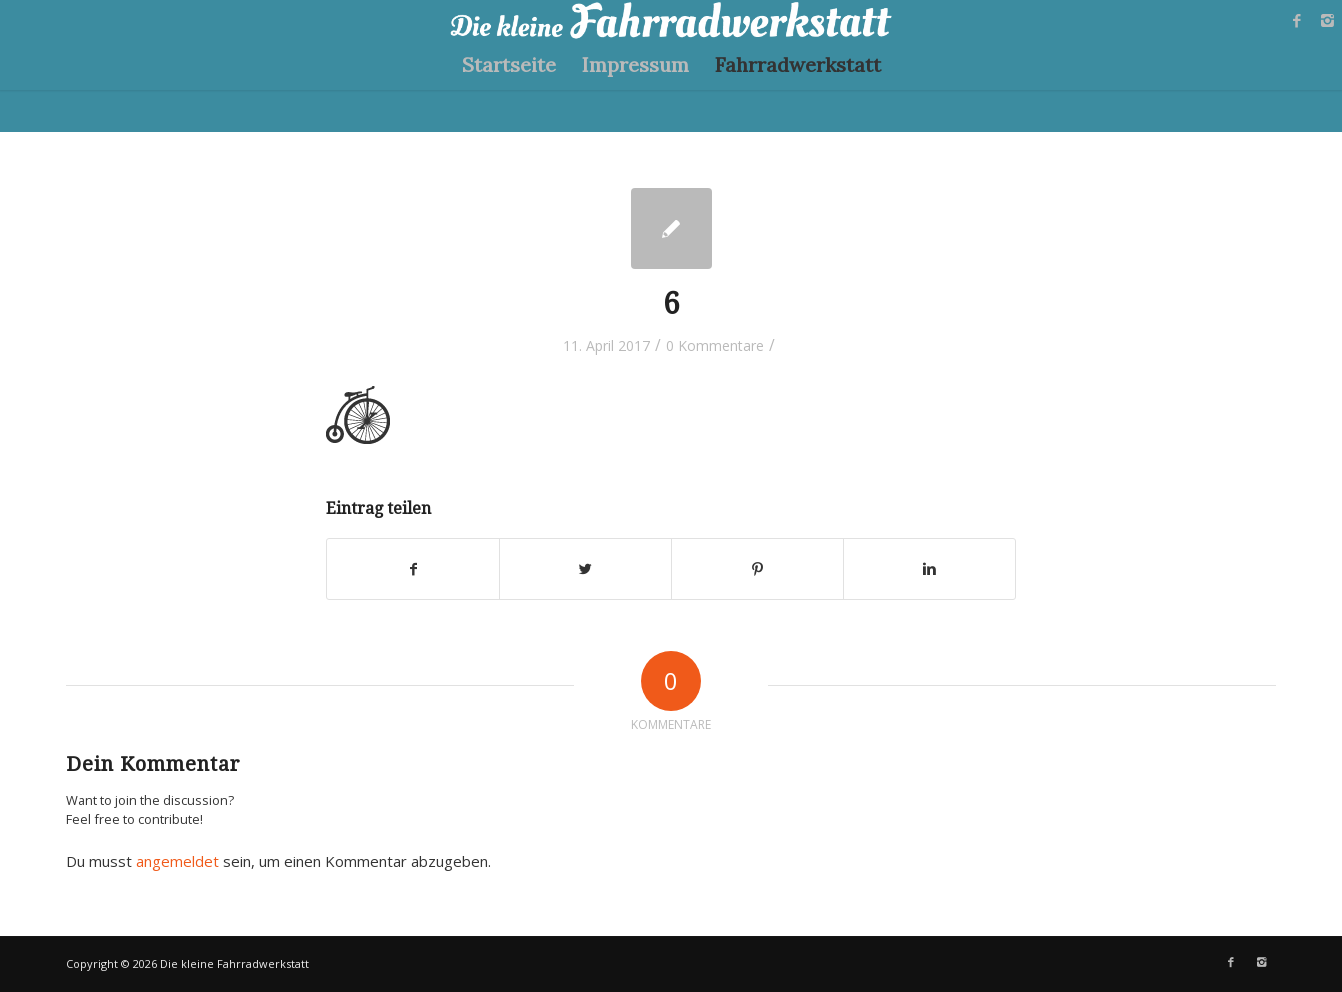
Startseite (509, 64)
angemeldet (177, 861)
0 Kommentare (715, 345)
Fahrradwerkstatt (798, 64)
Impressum (635, 64)
